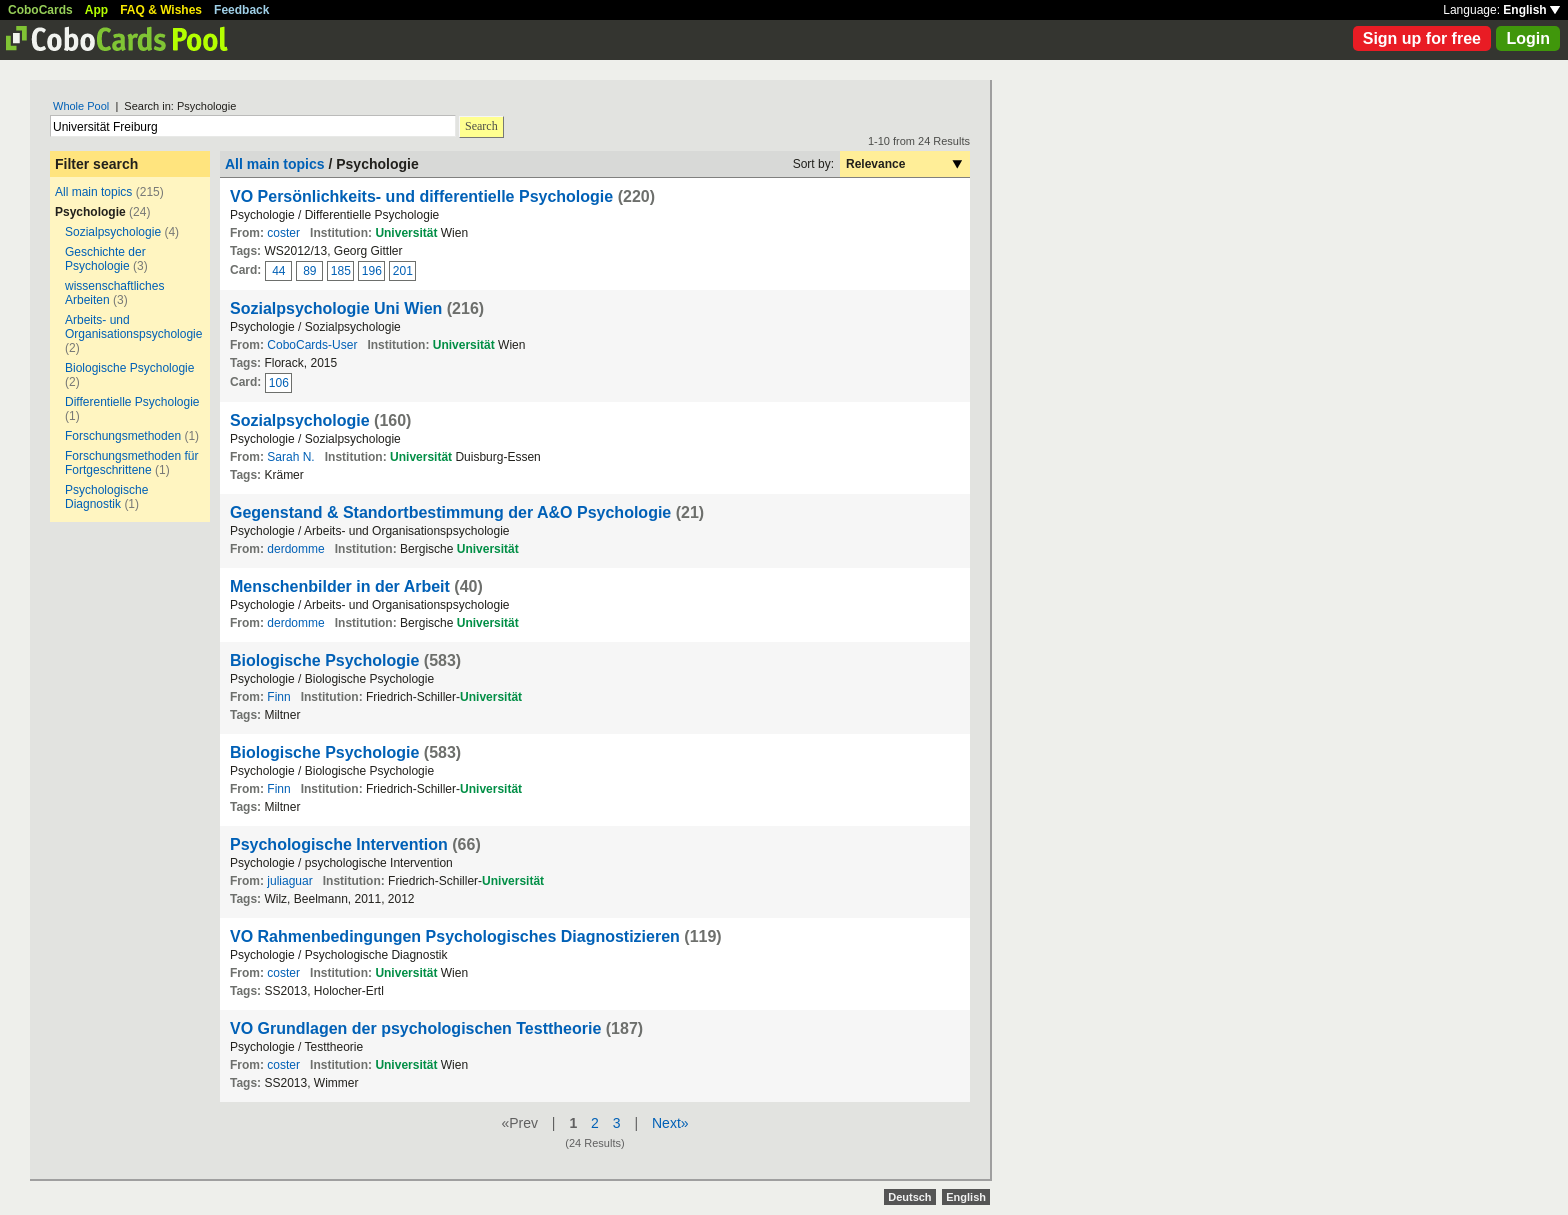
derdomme (295, 549)
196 (372, 271)
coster (283, 233)
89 (309, 271)
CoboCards (40, 10)
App (96, 10)
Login (1528, 38)
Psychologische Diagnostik (106, 497)
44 (278, 271)
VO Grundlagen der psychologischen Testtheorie (415, 1028)
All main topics (93, 192)
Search (481, 126)
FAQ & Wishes (161, 10)
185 (341, 271)
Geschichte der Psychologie (105, 259)
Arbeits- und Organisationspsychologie (133, 327)
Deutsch (909, 1197)
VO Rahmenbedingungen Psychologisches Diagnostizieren (455, 936)
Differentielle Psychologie (132, 402)
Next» (670, 1123)
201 (403, 271)
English (1531, 10)
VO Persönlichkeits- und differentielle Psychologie (421, 196)
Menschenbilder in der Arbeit (340, 586)
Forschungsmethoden (123, 436)
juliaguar (289, 881)
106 (279, 383)
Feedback (241, 10)
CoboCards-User (312, 345)
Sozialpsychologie (113, 232)
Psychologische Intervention (339, 844)
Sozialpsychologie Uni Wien (336, 308)
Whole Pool (81, 106)
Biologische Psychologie (129, 368)
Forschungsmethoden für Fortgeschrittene (131, 463)
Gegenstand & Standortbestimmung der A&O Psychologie (450, 512)
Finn (278, 697)
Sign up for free (1422, 38)
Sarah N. (290, 457)
